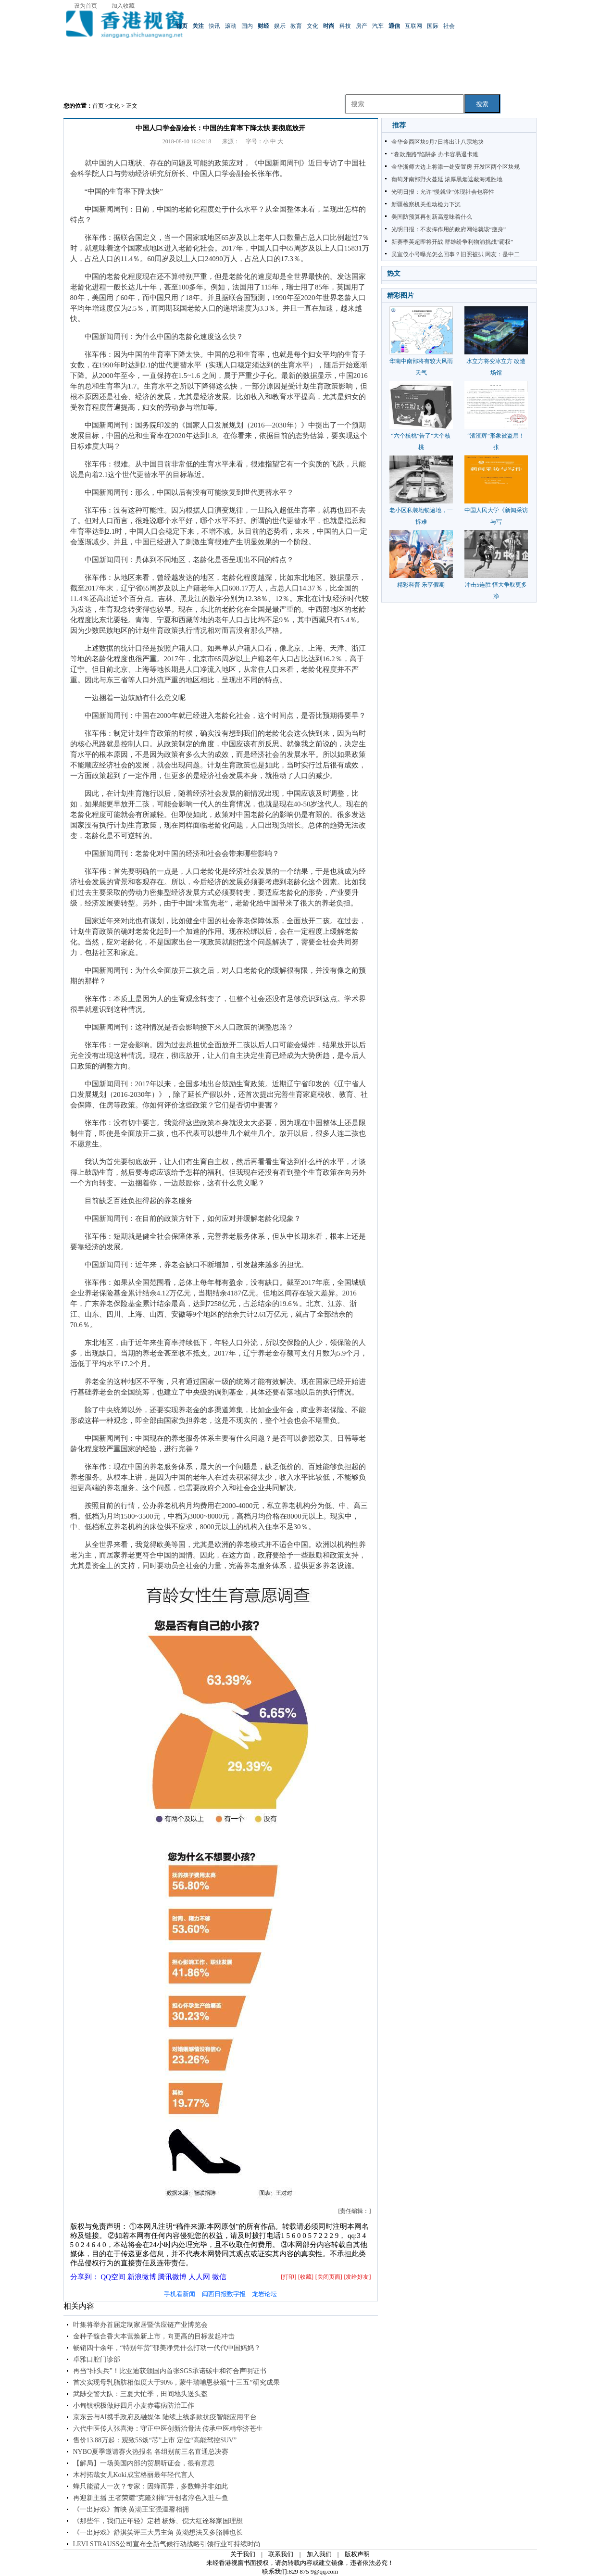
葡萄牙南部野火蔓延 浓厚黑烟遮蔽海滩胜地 (446, 179)
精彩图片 (400, 295)
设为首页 (85, 5)
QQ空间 (112, 2277)
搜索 (482, 104)
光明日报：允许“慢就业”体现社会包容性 (443, 191)
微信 (219, 2277)
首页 (182, 26)
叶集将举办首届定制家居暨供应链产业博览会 (140, 2324)
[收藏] (305, 2277)
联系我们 (280, 2554)
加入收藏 (123, 5)
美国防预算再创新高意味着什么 (431, 217)
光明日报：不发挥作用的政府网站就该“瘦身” (448, 229)
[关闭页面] (328, 2277)
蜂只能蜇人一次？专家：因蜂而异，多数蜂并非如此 (150, 2486)
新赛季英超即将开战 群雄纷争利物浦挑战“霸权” (452, 242)
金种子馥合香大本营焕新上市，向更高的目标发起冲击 (154, 2336)
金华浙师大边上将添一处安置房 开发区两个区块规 (455, 166)
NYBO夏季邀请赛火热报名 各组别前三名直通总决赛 (150, 2451)
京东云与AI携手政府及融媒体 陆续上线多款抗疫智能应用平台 (165, 2417)
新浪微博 (141, 2277)
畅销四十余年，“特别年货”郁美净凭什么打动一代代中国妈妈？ (167, 2347)
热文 (393, 273)
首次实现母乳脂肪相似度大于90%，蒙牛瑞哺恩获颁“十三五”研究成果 (176, 2382)
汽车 (378, 26)
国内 (247, 26)
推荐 (399, 125)
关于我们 (242, 2554)
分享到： (84, 2277)
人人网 (199, 2277)
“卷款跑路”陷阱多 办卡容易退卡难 (435, 154)
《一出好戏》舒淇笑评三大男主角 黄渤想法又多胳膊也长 (158, 2532)
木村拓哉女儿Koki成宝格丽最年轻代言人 (133, 2474)
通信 (394, 26)
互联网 (413, 26)
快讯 (214, 26)
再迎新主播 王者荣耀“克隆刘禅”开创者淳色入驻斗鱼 (151, 2497)
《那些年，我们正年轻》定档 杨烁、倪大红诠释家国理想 (158, 2521)
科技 (345, 26)
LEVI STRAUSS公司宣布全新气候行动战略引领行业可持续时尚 (167, 2544)
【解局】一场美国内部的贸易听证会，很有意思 (143, 2463)
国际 (432, 26)
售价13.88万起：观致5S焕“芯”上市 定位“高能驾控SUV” (155, 2440)
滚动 (231, 26)
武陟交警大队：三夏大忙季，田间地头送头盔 (140, 2394)
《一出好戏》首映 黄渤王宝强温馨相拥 (131, 2509)
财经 (263, 26)
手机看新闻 (179, 2294)
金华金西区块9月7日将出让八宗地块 (437, 141)
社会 (449, 26)
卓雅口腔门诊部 (96, 2359)
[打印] (288, 2277)
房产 (361, 26)
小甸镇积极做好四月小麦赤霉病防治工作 (133, 2405)
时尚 (329, 26)
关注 (198, 26)
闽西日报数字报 (224, 2294)
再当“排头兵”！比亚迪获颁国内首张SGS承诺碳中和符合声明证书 (169, 2371)
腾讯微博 (172, 2277)
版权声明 (357, 2554)
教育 (296, 26)
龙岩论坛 (264, 2294)
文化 (312, 26)
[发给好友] (357, 2277)
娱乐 (280, 26)
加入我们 (319, 2554)
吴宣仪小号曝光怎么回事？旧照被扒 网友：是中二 (455, 254)
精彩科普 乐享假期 (421, 584)
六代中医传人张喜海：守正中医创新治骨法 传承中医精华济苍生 (168, 2428)
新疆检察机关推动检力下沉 (426, 204)
